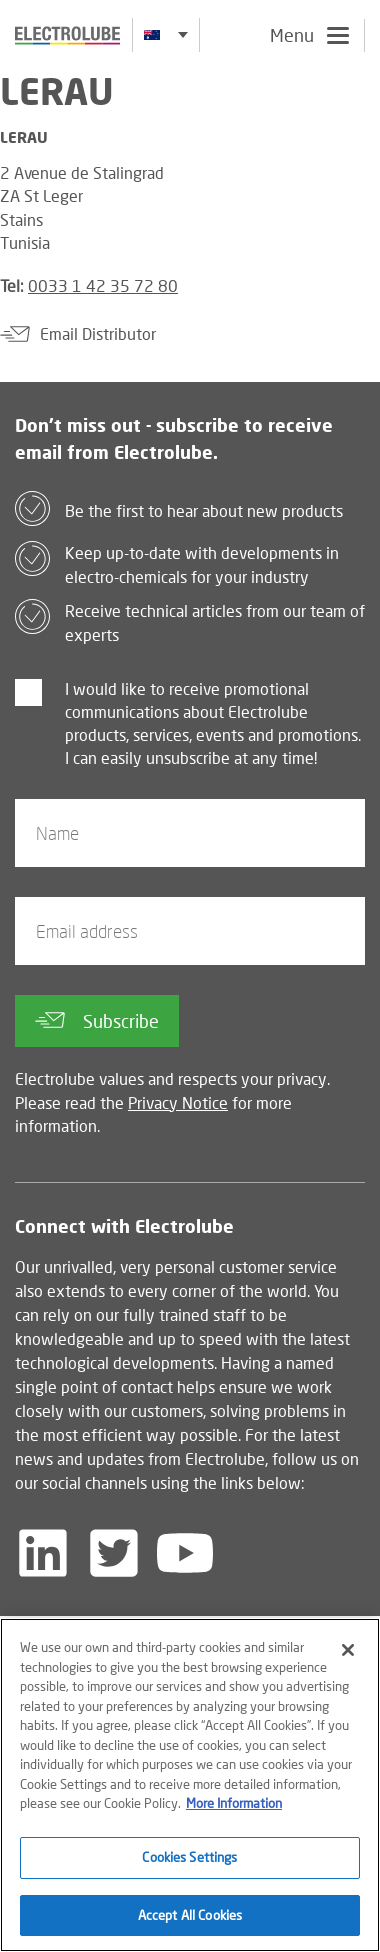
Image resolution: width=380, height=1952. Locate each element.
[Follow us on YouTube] (185, 1553)
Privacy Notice (178, 1102)
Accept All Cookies (190, 1919)
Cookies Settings (189, 1861)
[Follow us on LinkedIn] (43, 1553)
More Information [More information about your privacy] (234, 1808)
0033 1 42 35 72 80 (103, 285)
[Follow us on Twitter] (114, 1553)
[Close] (348, 1655)
